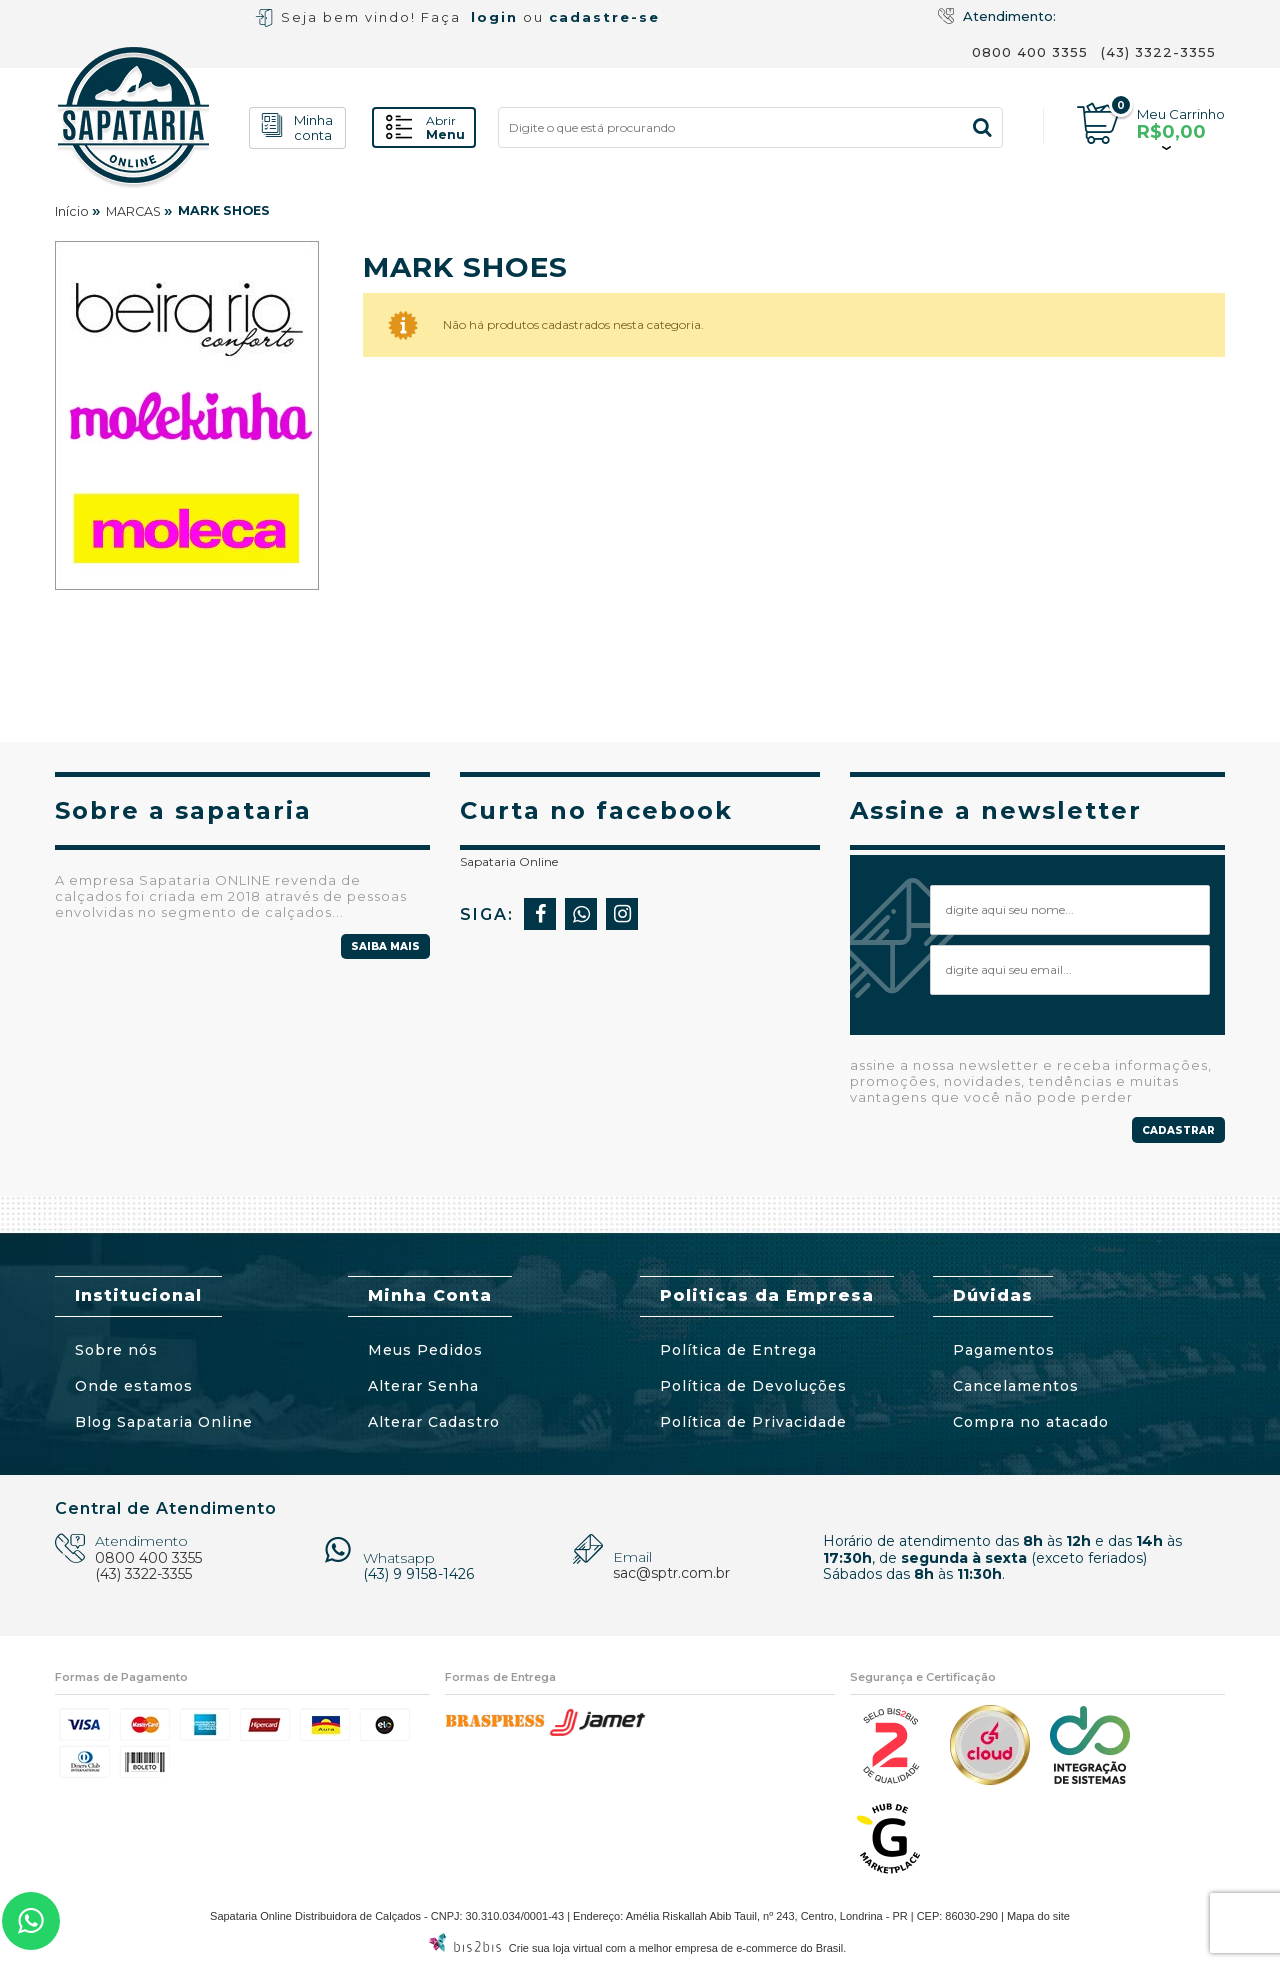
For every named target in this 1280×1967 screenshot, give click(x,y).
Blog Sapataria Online (164, 1422)
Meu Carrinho (1181, 114)
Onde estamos (134, 1386)
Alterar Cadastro (434, 1422)
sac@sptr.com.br (671, 1573)
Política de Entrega (738, 1350)
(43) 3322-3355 (1158, 52)
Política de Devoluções (753, 1386)
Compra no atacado (1031, 1422)
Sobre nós (116, 1350)
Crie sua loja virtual (556, 1948)
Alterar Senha (423, 1386)
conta (313, 128)
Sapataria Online (509, 861)
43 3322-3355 (31, 1921)
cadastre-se (604, 17)
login (494, 17)
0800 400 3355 (1030, 52)
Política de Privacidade (753, 1422)
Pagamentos (1004, 1350)
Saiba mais (385, 946)
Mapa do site (1038, 1916)
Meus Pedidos (425, 1350)
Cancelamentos (1016, 1386)
